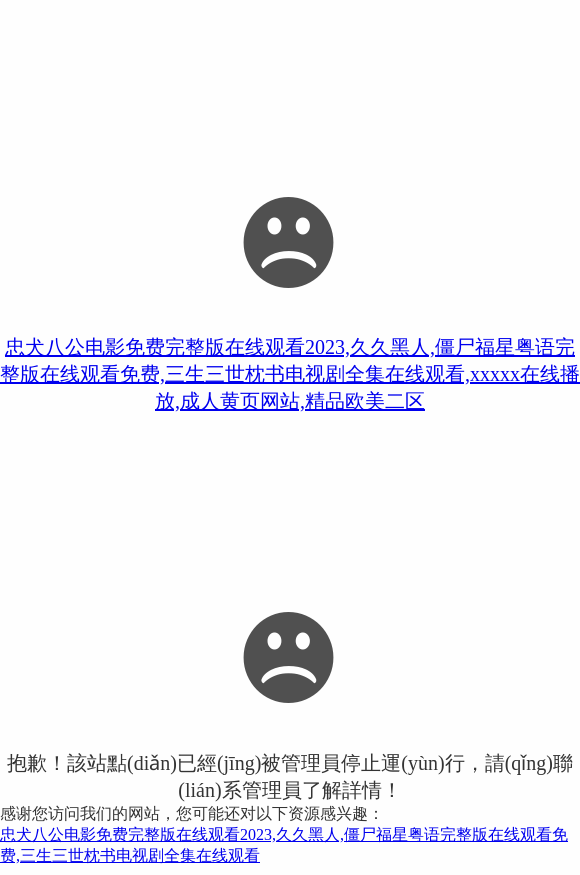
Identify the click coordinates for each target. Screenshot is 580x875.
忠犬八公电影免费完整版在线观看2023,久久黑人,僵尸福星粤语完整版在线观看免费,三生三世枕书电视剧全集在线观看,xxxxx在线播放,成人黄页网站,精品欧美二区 (290, 374)
